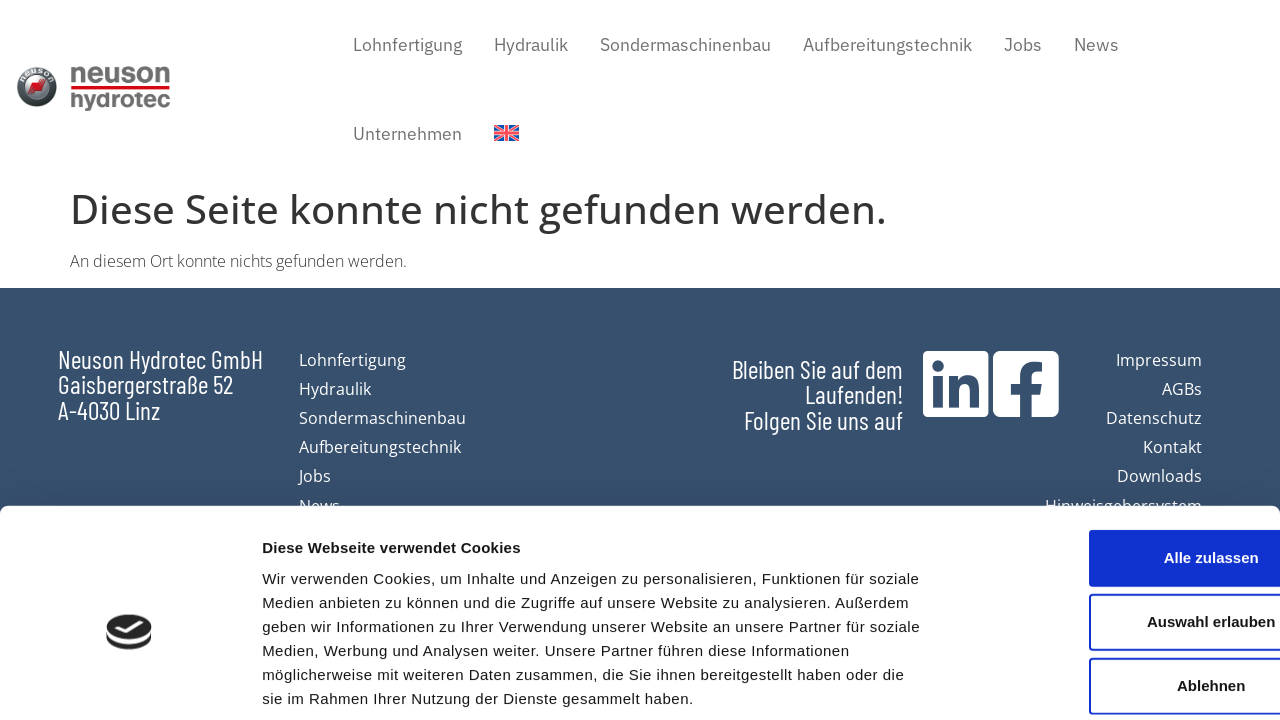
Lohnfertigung (407, 43)
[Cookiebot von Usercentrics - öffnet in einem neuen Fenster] (129, 681)
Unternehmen (407, 132)
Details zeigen (1063, 680)
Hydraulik (531, 43)
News (1096, 43)
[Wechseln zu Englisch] (506, 133)
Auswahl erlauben (1113, 522)
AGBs (1182, 389)
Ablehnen (1113, 586)
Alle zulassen (1112, 458)
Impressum (1159, 360)
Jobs (1023, 43)
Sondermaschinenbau (685, 43)
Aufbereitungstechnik (887, 43)
